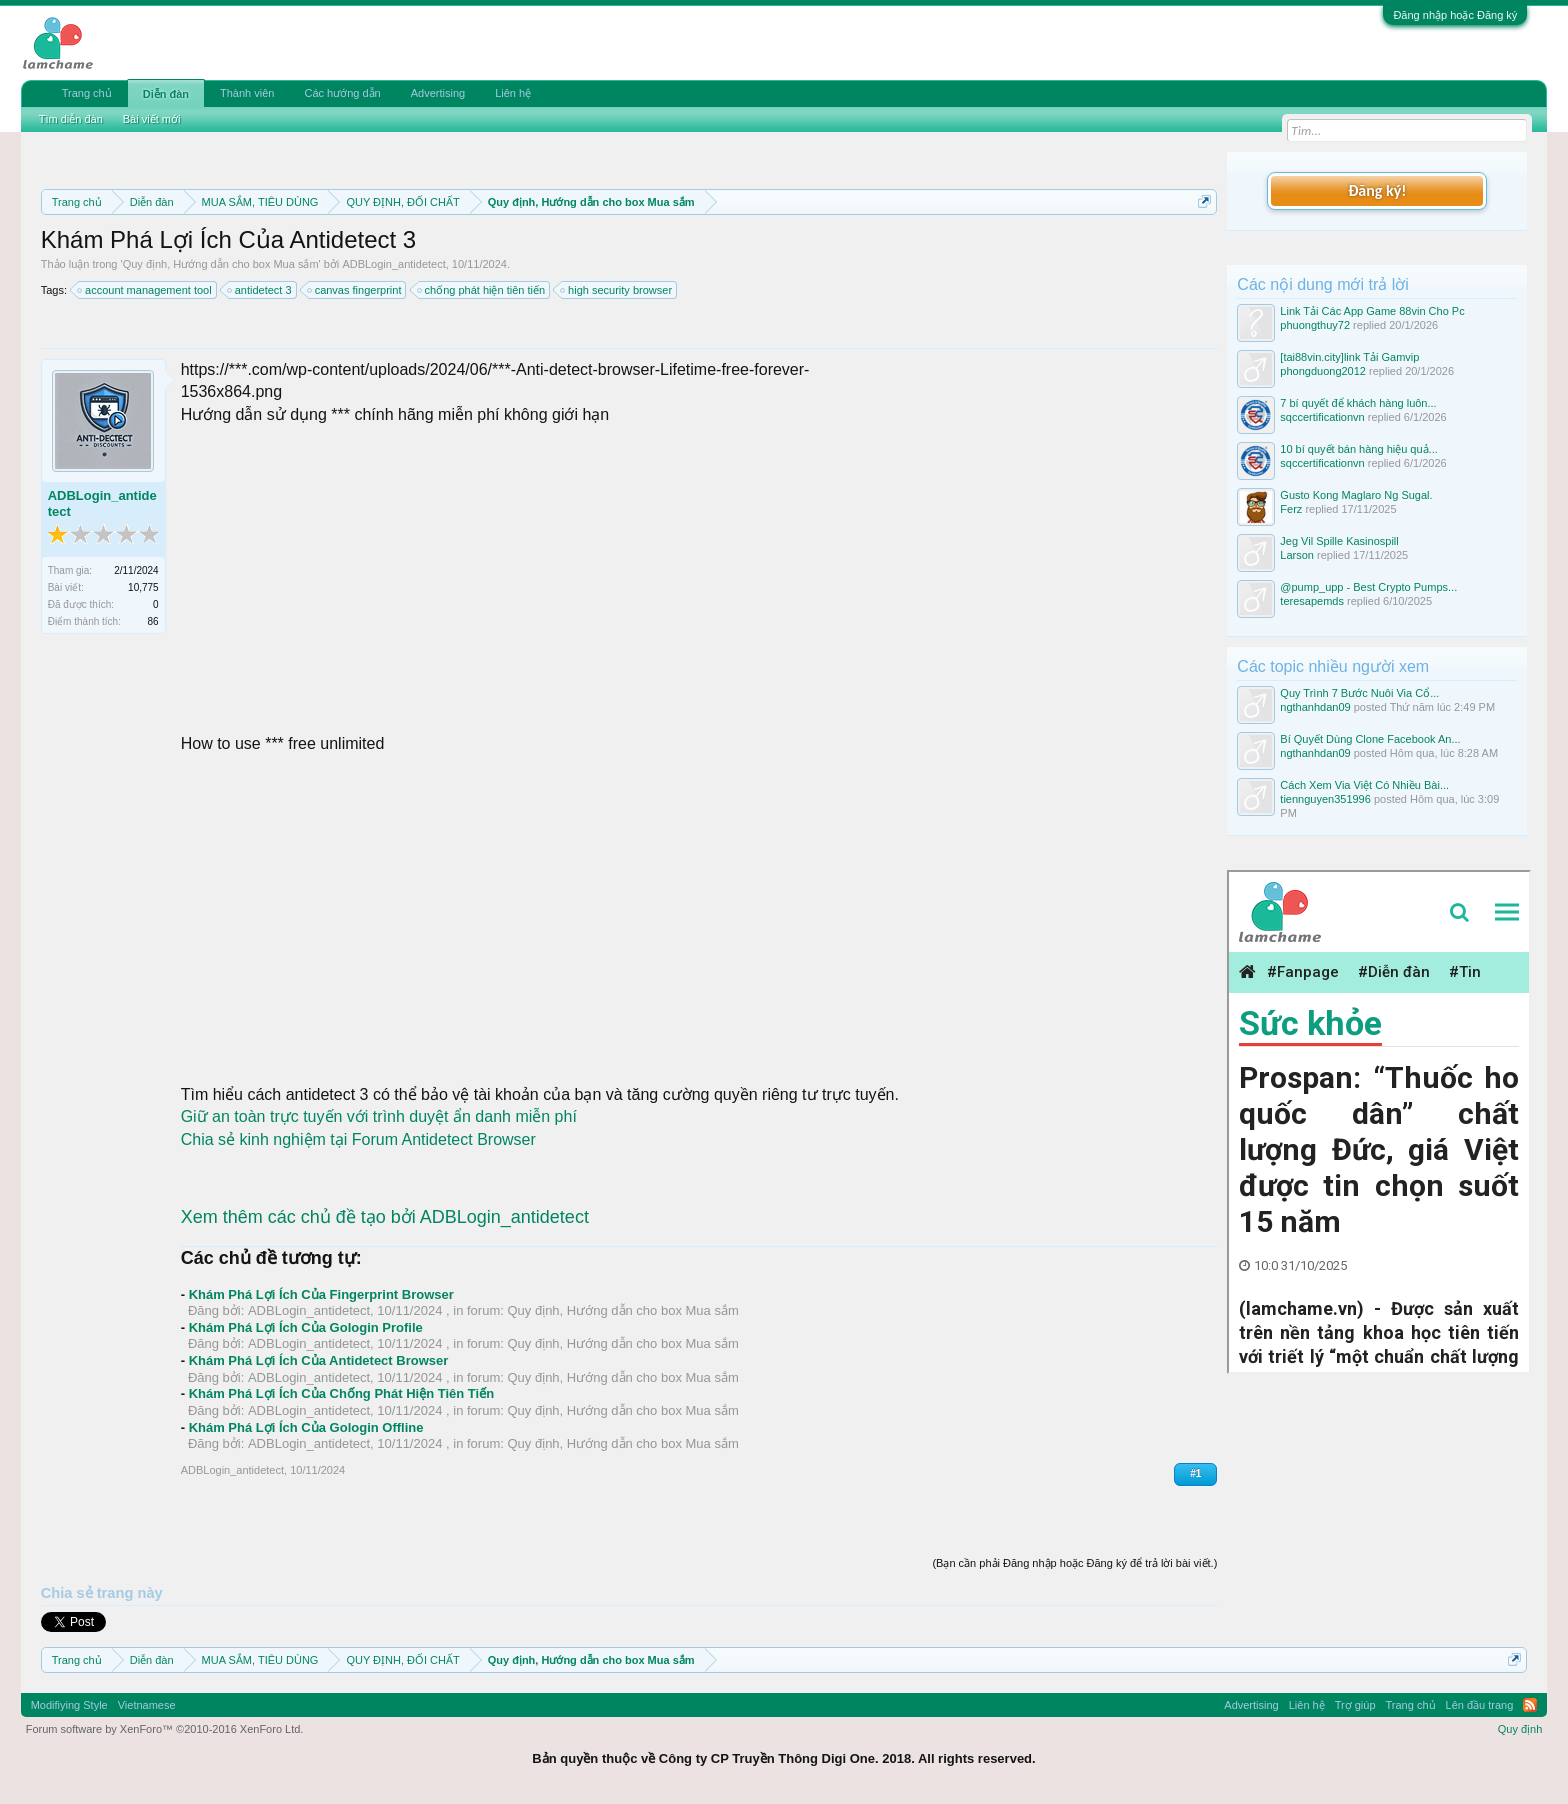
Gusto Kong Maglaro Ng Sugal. (1356, 495)
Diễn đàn (166, 94)
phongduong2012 (1323, 371)
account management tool (145, 290)
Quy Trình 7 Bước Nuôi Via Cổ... (1359, 693)
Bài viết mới (152, 119)
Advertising (438, 93)
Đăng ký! (1377, 190)
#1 (1195, 1473)
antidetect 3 (260, 290)
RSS (1530, 1705)
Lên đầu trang (1480, 1705)
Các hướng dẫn (342, 93)
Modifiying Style (69, 1705)
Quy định (1520, 1729)
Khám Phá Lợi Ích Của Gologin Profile (306, 1327)
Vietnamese (147, 1705)
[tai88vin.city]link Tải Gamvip (1349, 357)
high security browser (617, 290)
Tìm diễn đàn (71, 119)
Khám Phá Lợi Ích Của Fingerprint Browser (321, 1294)
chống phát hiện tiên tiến (482, 290)
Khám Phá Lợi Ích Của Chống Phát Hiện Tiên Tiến (342, 1393)
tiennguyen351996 (1325, 799)
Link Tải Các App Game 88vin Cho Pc (1372, 311)
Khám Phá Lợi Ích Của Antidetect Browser (319, 1360)
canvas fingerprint (355, 290)
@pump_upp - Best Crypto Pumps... (1368, 587)
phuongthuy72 (1315, 325)
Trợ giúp (1355, 1705)
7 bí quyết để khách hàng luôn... (1358, 403)
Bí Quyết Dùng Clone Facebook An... (1370, 739)
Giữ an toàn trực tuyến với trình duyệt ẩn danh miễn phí (379, 1116)
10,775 (143, 587)
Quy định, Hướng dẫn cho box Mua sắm (221, 264)
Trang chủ (87, 93)
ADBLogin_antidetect (393, 264)
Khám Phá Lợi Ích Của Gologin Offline (306, 1427)
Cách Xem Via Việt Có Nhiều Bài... (1364, 785)
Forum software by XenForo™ (165, 1729)
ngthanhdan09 (1315, 707)
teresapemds (1312, 601)
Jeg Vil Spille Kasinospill (1339, 541)
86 (153, 621)
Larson (1297, 555)
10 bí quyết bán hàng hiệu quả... (1358, 449)
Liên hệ (513, 93)
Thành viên (247, 93)
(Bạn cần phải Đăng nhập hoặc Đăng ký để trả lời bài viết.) (1074, 1563)
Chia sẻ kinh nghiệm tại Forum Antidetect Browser (358, 1139)
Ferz (1291, 509)
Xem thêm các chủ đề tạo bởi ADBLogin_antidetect (385, 1217)
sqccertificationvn (1322, 417)
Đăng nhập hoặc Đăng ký (1455, 15)
